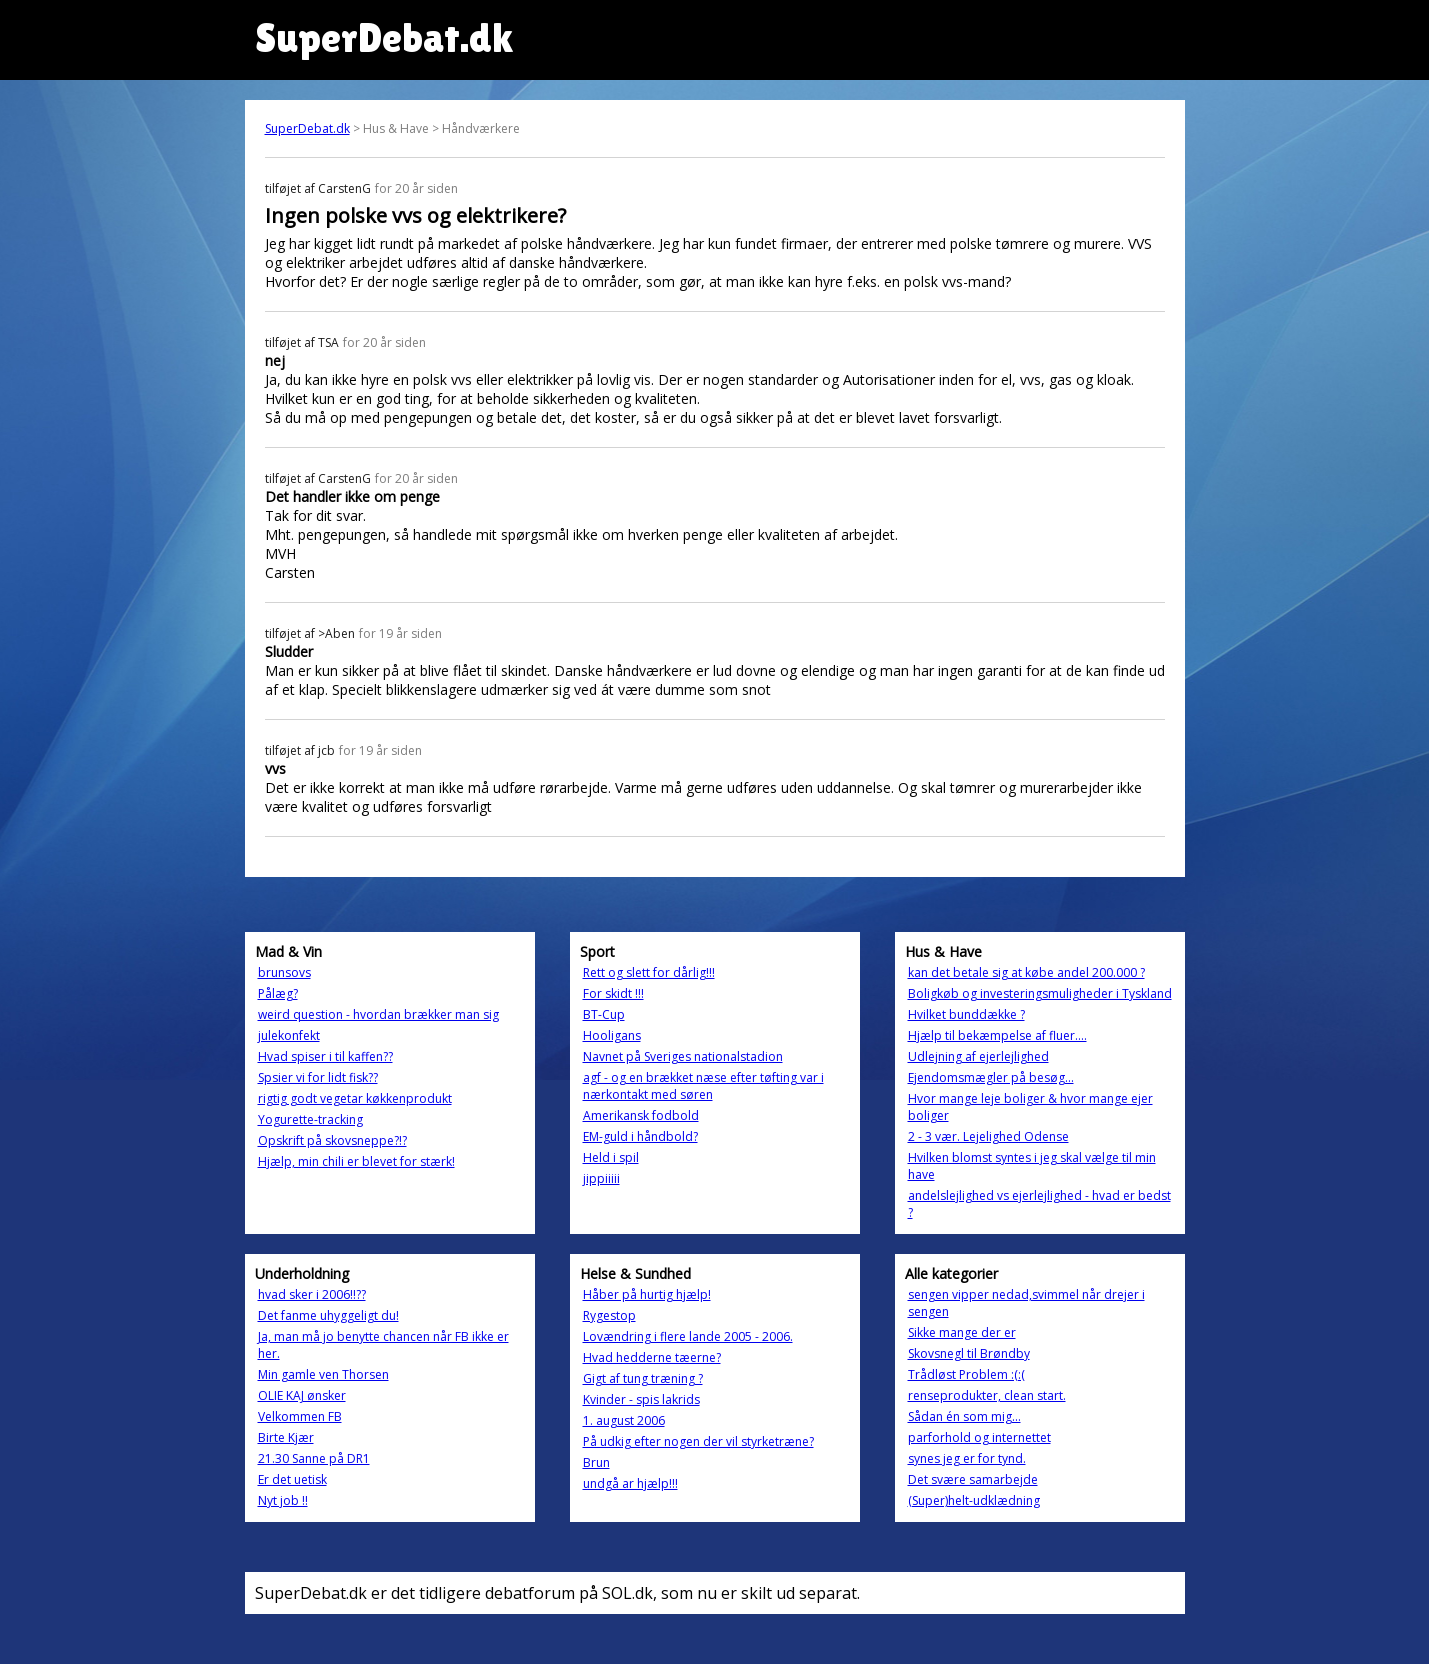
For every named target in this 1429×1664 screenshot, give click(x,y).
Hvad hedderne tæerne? (652, 1357)
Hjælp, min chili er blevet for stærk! (356, 1161)
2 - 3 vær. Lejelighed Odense (988, 1136)
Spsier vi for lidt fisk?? (318, 1077)
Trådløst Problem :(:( (966, 1374)
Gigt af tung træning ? (643, 1378)
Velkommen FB (300, 1416)
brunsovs (284, 972)
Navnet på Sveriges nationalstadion (683, 1056)
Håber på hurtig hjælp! (647, 1294)
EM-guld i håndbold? (640, 1136)
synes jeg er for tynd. (967, 1458)
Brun (596, 1462)
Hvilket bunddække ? (966, 1014)
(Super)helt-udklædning (974, 1500)
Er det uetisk (292, 1479)
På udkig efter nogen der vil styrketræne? (698, 1441)
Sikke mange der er (962, 1332)
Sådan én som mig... (964, 1416)
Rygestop (609, 1315)
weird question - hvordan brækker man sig (378, 1014)
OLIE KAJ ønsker (302, 1395)
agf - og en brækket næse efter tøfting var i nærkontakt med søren (703, 1086)
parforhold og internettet (979, 1437)
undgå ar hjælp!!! (630, 1483)
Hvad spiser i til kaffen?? (325, 1056)
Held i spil (611, 1157)
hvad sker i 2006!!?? (312, 1294)
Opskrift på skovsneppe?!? (332, 1140)
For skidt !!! (613, 993)
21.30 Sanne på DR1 (314, 1458)
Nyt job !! (283, 1500)
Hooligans (612, 1035)
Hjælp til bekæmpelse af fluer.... (997, 1035)
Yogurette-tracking (310, 1119)
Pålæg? (278, 993)
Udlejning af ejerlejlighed (978, 1056)
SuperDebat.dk (307, 128)
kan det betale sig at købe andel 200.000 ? (1026, 972)
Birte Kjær (286, 1437)
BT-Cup (604, 1014)
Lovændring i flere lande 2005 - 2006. (688, 1336)
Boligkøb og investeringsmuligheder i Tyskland (1040, 993)
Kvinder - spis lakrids (641, 1399)
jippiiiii (601, 1178)
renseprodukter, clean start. (987, 1395)
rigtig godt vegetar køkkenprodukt (355, 1098)
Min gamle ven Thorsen (323, 1374)
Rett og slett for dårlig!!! (649, 972)
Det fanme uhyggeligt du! (328, 1315)
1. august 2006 (624, 1420)
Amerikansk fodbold (641, 1115)
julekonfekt (289, 1035)
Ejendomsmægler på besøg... (991, 1077)
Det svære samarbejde (973, 1479)
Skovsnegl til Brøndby (969, 1353)
